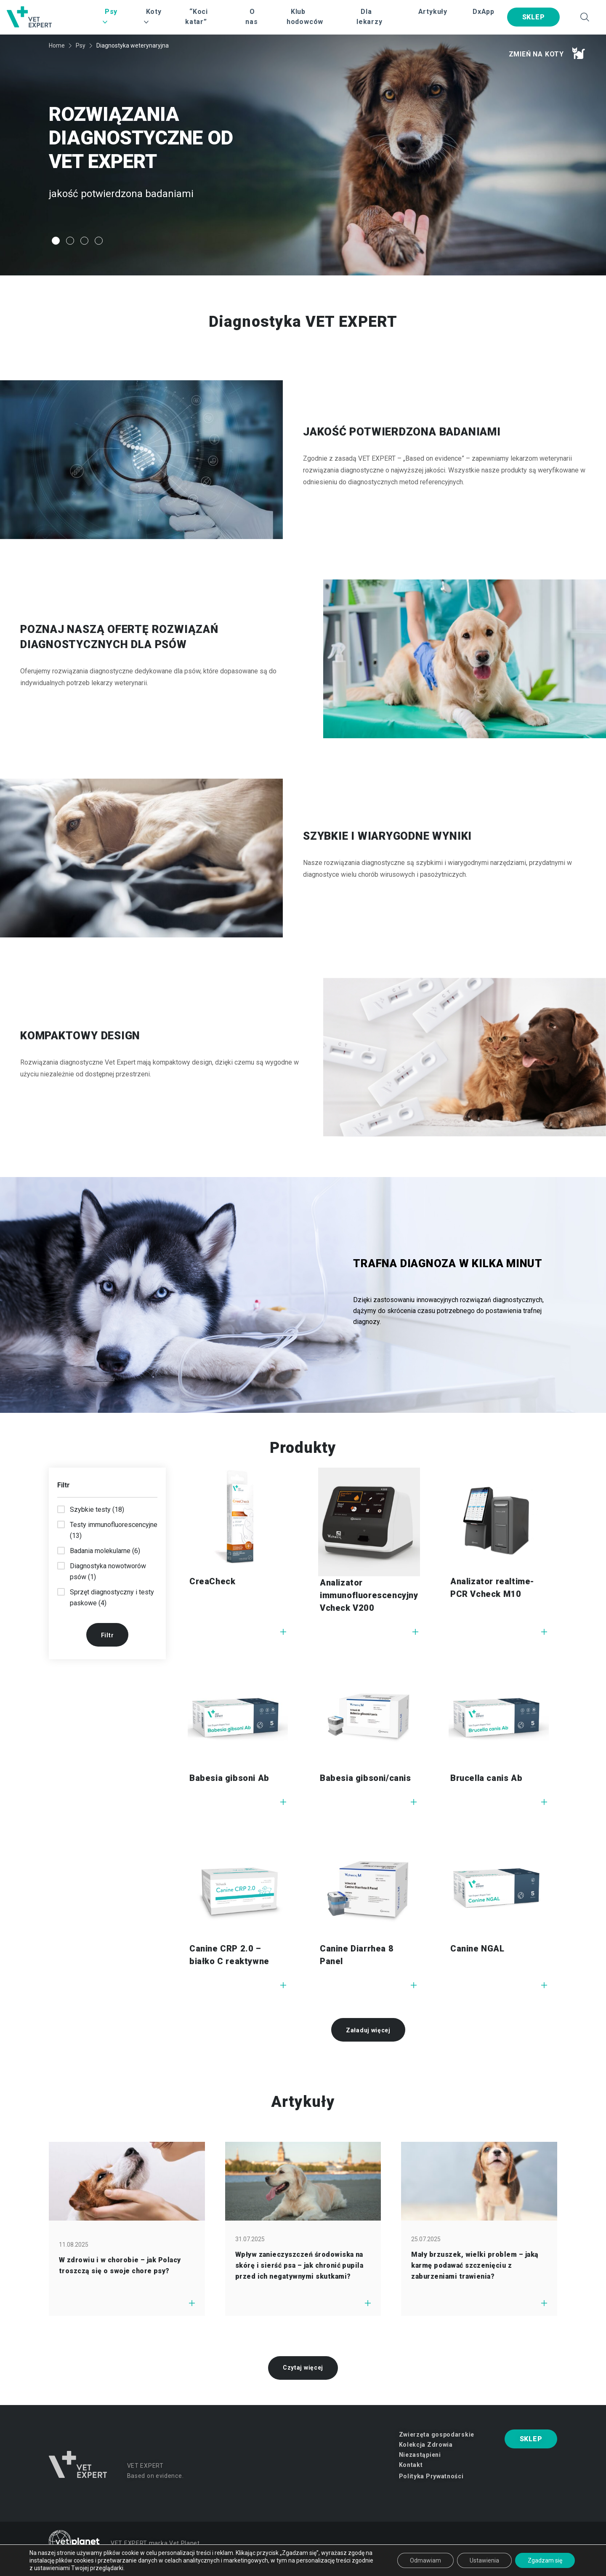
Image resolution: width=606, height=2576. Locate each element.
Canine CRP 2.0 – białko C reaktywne (229, 1954)
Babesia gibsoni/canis (365, 1778)
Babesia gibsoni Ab (229, 1778)
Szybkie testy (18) (97, 1510)
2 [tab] (70, 241)
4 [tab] (99, 241)
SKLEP (533, 17)
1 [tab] (56, 241)
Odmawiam (425, 2560)
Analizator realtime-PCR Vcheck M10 (492, 1587)
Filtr (107, 1635)
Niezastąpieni (420, 2454)
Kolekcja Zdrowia (426, 2444)
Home (57, 45)
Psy (80, 45)
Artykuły (432, 12)
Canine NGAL (477, 1948)
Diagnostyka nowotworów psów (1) (108, 1571)
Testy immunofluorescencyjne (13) (113, 1530)
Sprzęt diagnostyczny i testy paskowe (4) (112, 1597)
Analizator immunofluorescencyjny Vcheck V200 (369, 1595)
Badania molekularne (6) (105, 1551)
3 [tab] (84, 241)
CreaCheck (212, 1581)
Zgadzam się (545, 2560)
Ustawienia (484, 2560)
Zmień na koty (547, 53)
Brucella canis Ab (486, 1778)
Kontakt (411, 2464)
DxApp (483, 12)
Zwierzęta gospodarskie (436, 2434)
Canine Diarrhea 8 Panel (356, 1954)
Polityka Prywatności (431, 2476)
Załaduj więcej (368, 2030)
